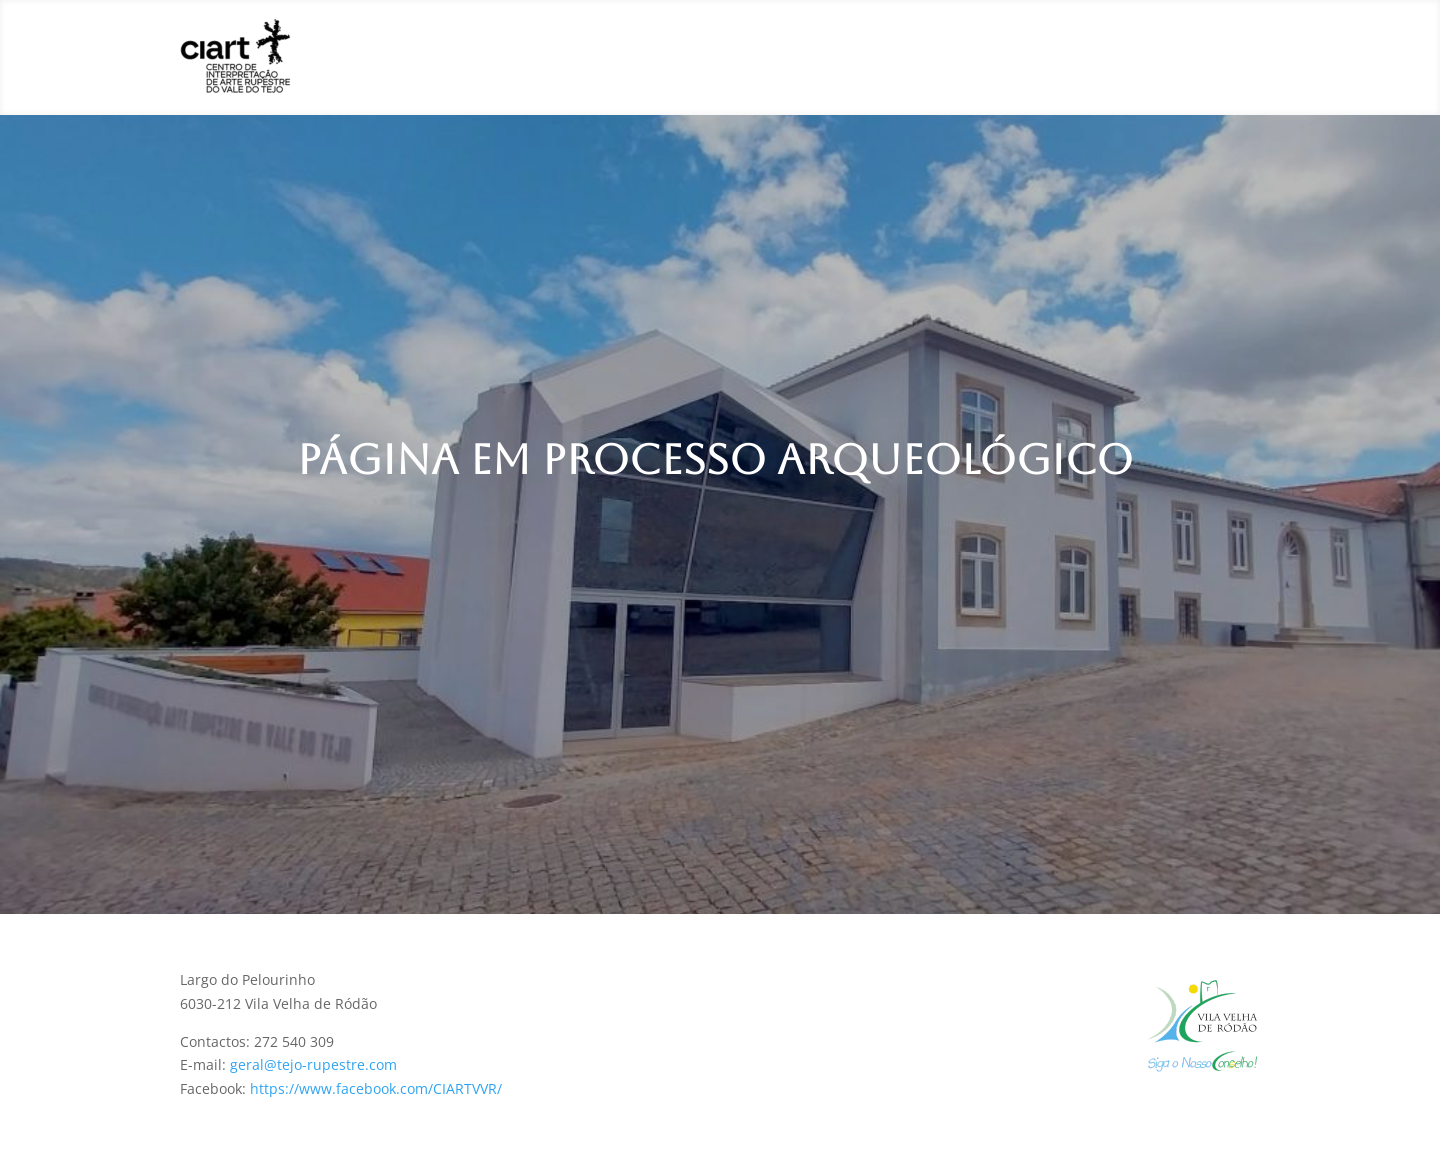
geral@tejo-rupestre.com (313, 1064)
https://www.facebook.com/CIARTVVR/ (376, 1088)
